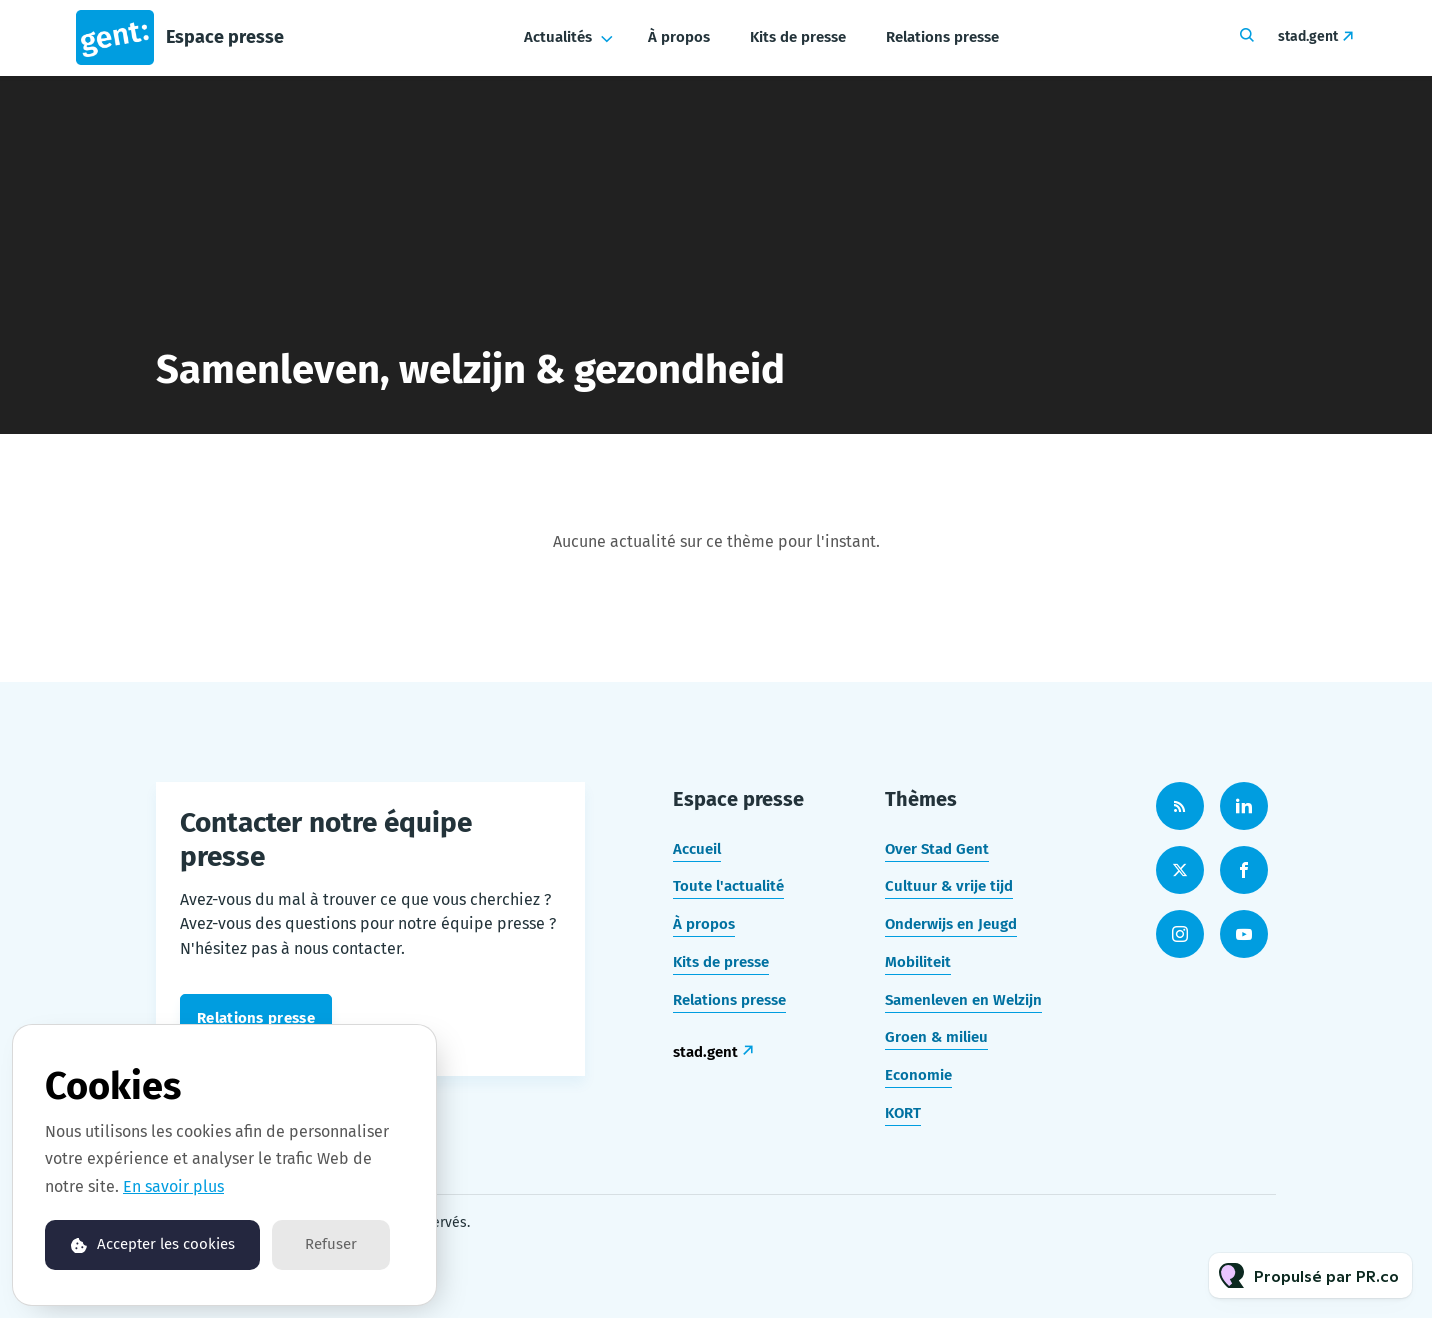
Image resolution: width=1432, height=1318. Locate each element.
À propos (679, 37)
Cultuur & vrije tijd (949, 886)
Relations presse (942, 37)
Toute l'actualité (728, 886)
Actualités (558, 37)
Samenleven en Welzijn (963, 1000)
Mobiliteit (918, 962)
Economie (918, 1075)
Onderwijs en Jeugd (951, 924)
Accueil (697, 849)
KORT (903, 1113)
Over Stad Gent (937, 849)
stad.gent (1308, 36)
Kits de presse (798, 37)
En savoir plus (173, 1186)
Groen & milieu (936, 1037)
